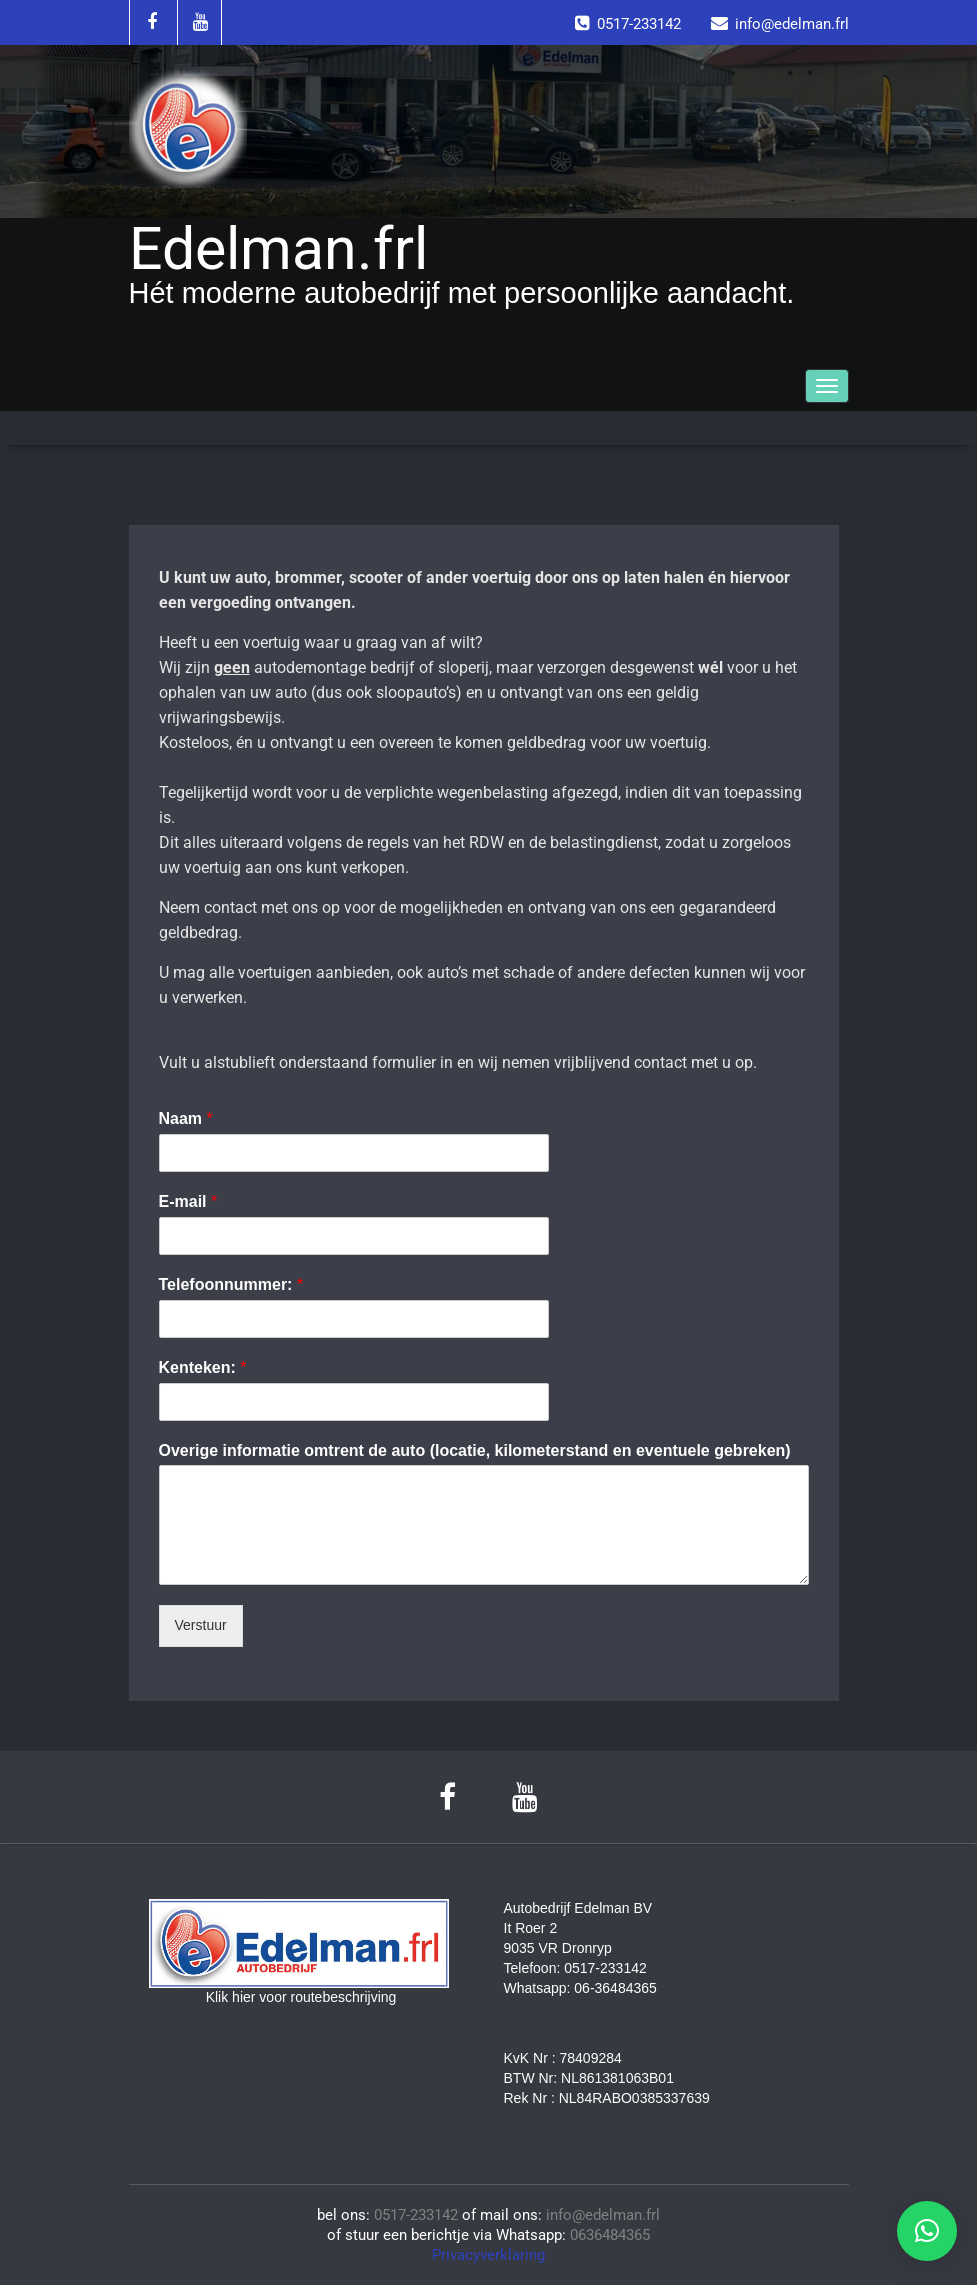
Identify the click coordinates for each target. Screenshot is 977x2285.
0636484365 (610, 2235)
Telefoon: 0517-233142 (575, 1968)
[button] (927, 2231)
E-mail (188, 1201)
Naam (186, 1118)
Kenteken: (203, 1367)
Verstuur (201, 1625)
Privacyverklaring (488, 2255)
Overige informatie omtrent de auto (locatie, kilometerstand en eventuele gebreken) (475, 1450)
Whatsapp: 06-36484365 (580, 1988)
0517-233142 (416, 2215)
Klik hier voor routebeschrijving (301, 1997)
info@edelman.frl (603, 2215)
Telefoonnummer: (231, 1284)
